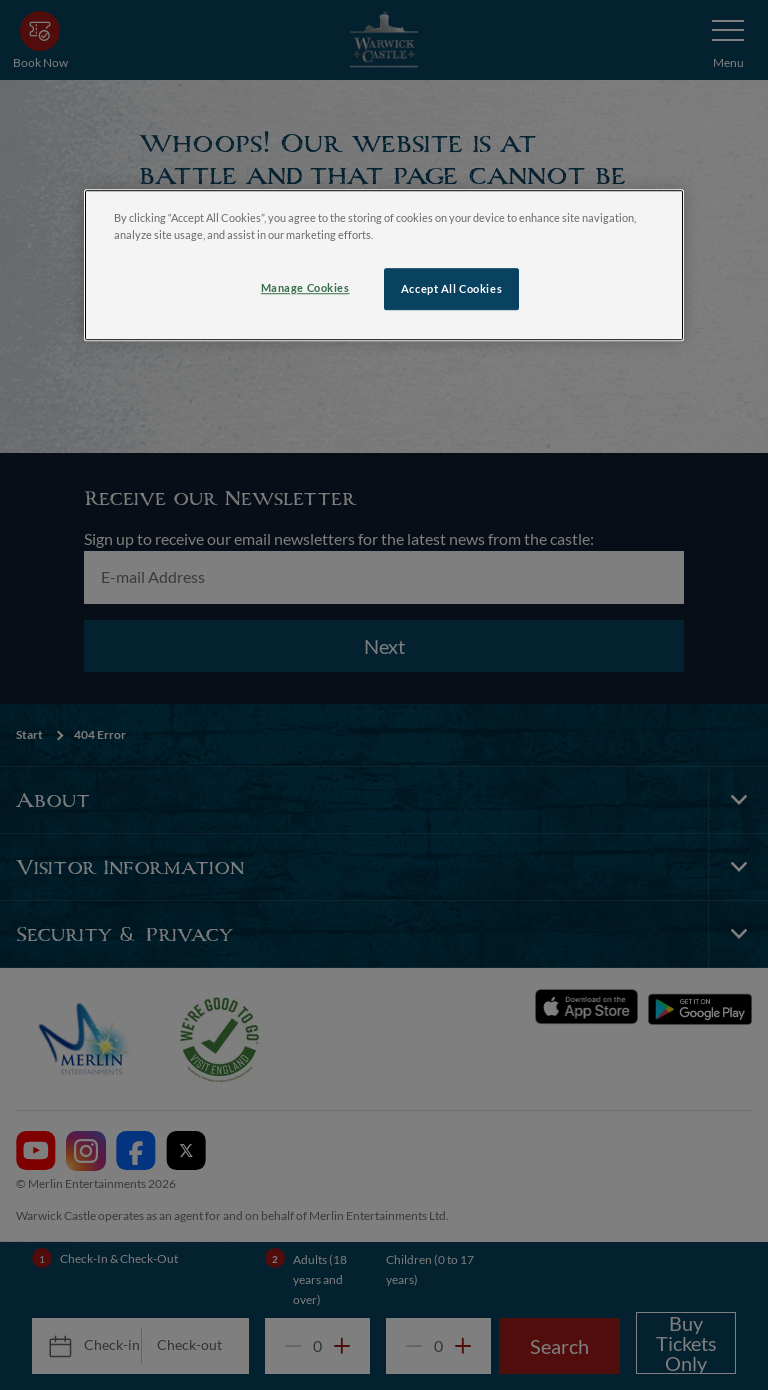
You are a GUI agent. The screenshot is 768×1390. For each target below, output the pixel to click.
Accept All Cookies (451, 288)
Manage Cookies (305, 287)
